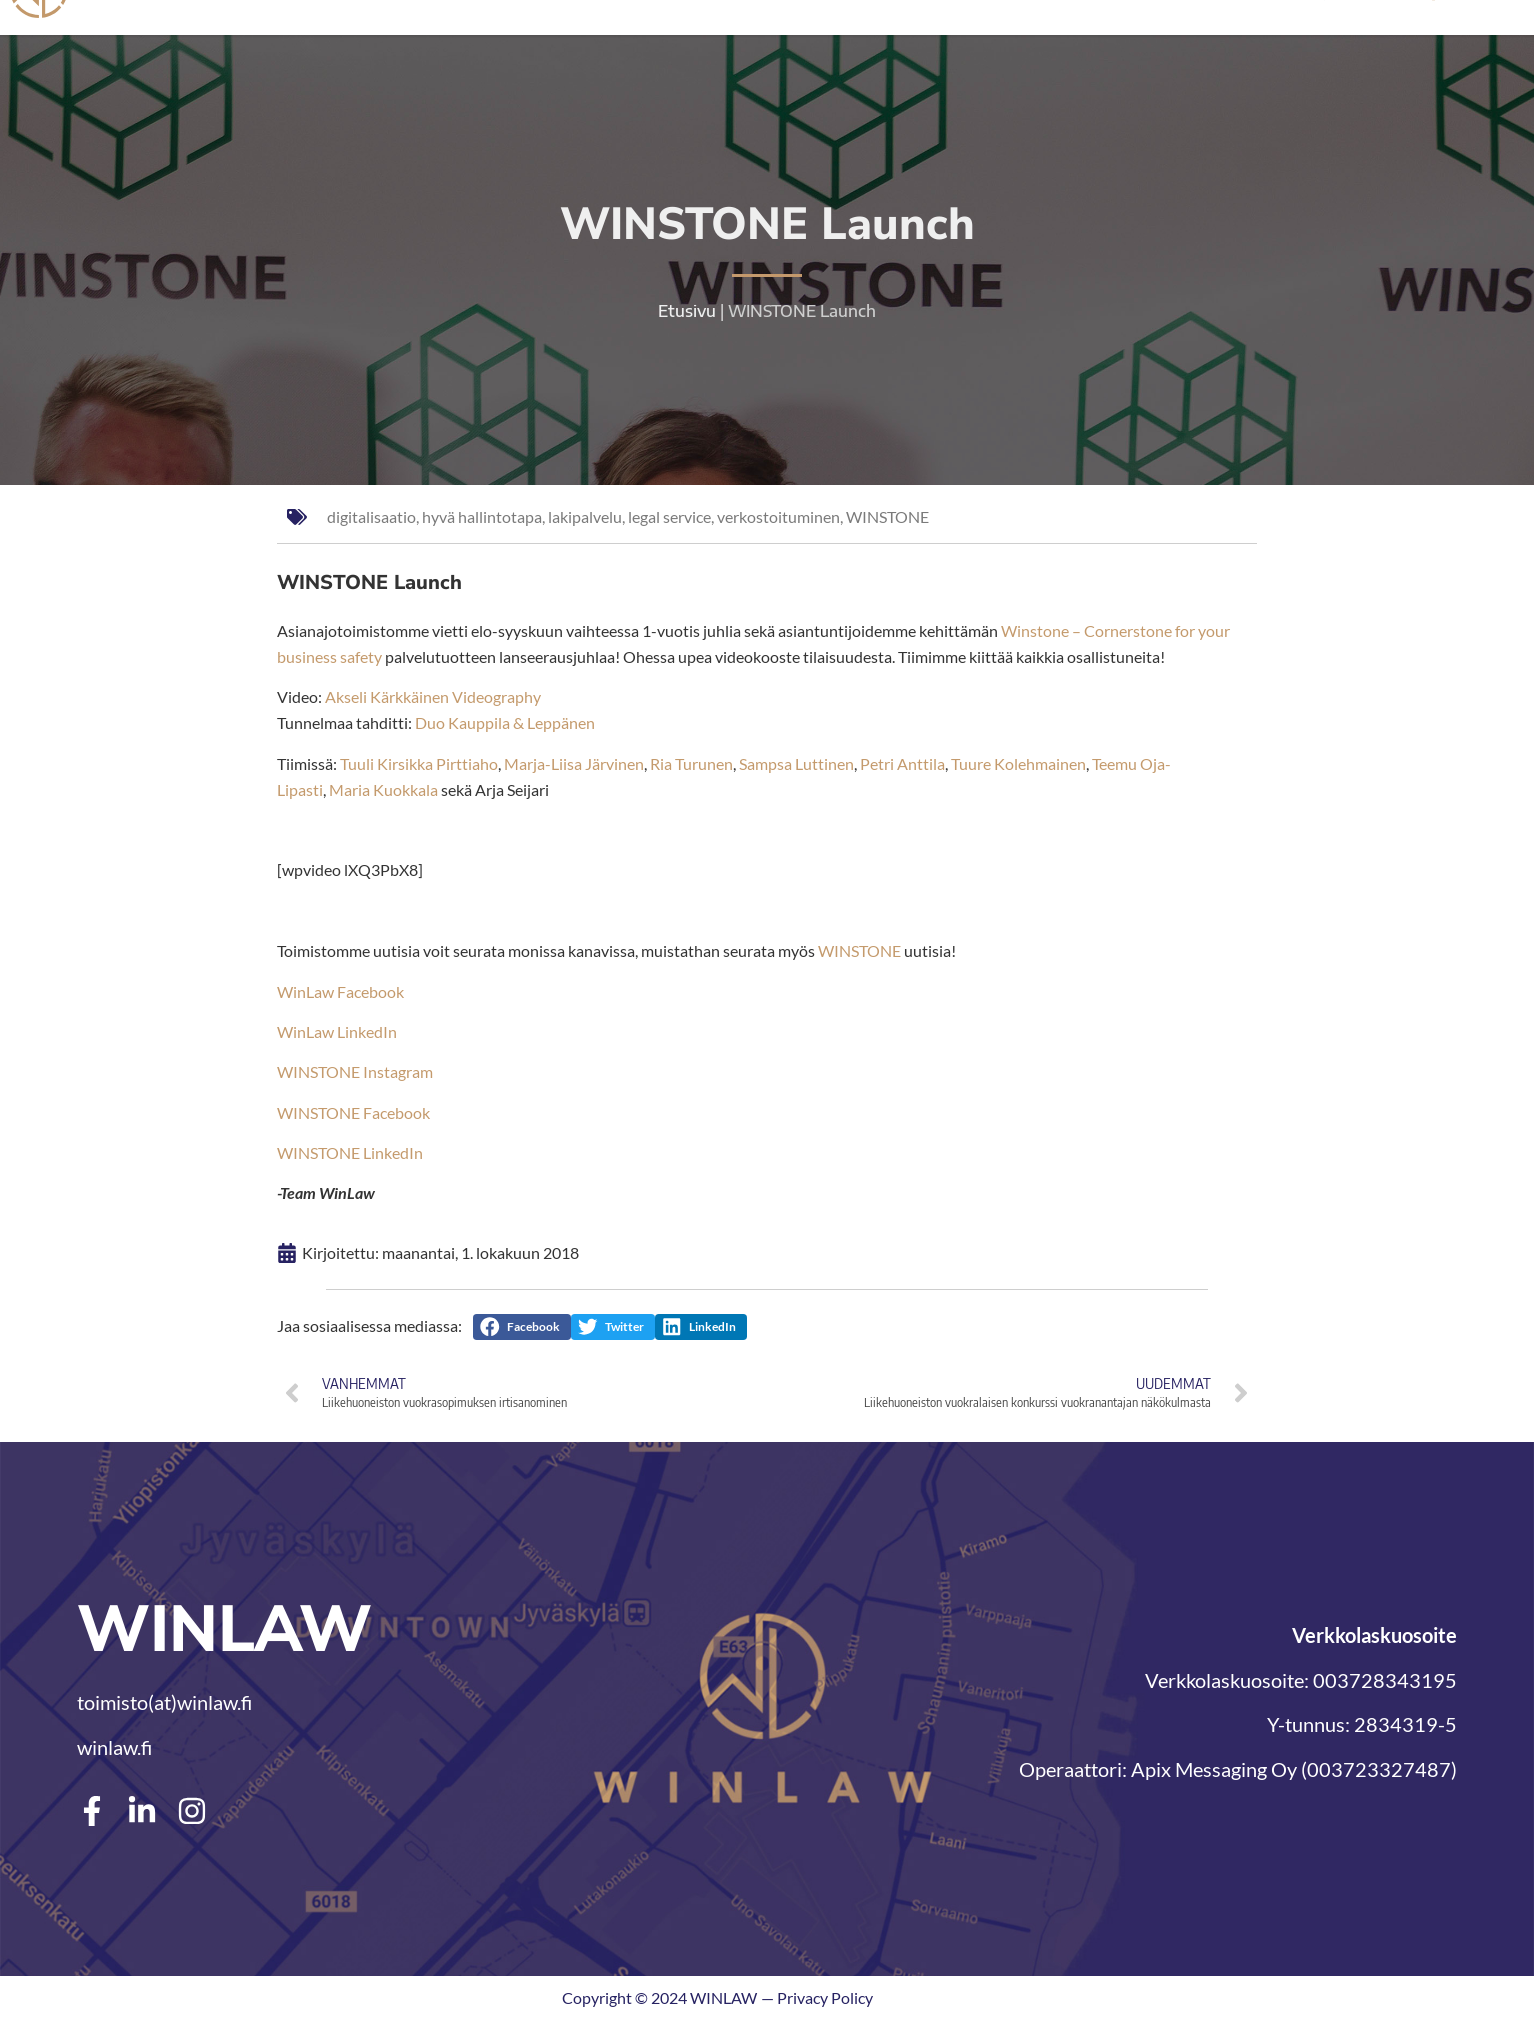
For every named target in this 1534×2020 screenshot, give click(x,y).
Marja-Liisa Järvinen (574, 763)
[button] (522, 1327)
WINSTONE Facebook (353, 1112)
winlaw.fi (114, 1747)
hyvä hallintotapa (482, 516)
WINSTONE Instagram (355, 1072)
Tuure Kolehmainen (1018, 763)
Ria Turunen (691, 763)
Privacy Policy (825, 1997)
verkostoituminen (778, 516)
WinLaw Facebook (340, 991)
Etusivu (687, 311)
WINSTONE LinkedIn (350, 1152)
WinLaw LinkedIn (337, 1031)
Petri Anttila (902, 763)
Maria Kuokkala (383, 789)
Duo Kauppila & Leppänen (505, 722)
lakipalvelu (585, 516)
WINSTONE (887, 516)
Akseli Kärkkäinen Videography (433, 696)
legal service (669, 516)
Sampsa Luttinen (796, 763)
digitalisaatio (371, 516)
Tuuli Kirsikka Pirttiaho (419, 763)
